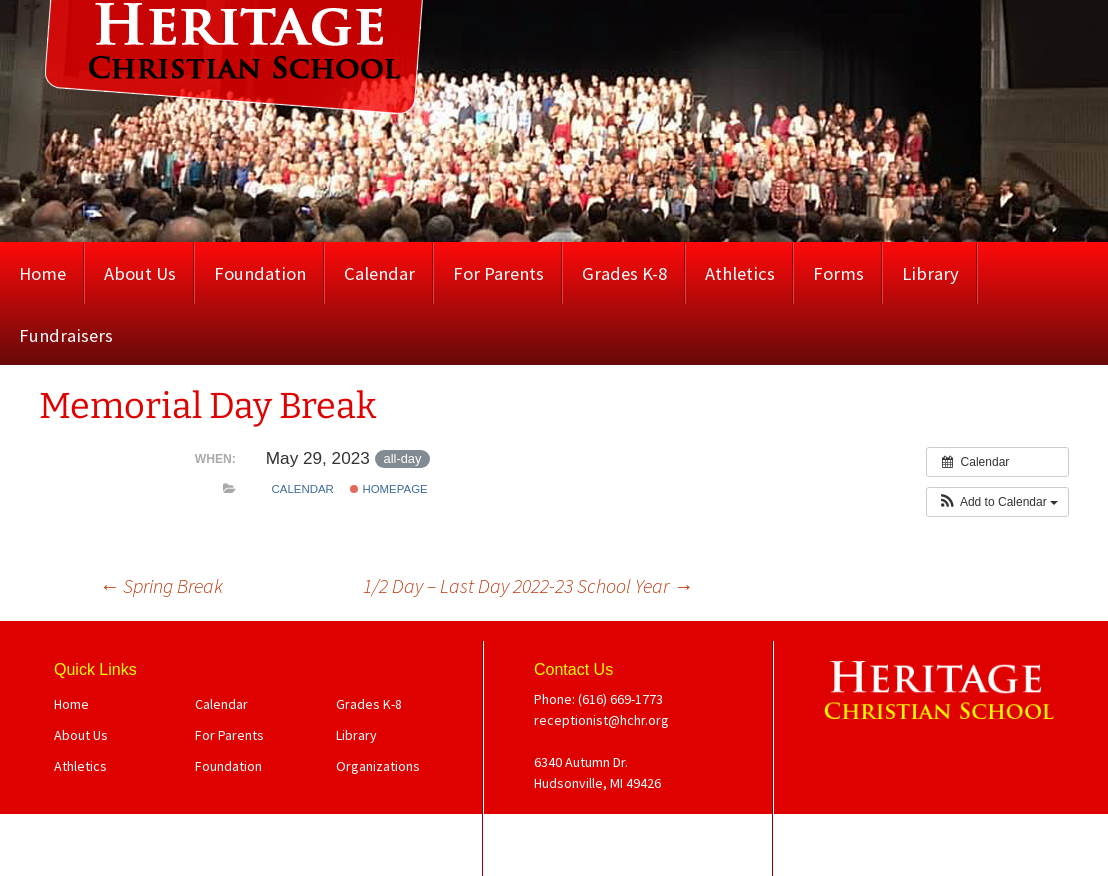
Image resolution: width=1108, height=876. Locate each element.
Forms (838, 273)
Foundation (260, 273)
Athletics (740, 273)
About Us (140, 273)
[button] (997, 502)
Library (930, 273)
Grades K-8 (624, 273)
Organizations (378, 766)
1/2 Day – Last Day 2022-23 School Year (528, 585)
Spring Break (161, 585)
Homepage (388, 489)
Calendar (379, 273)
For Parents (498, 273)
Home (42, 273)
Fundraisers (66, 335)
